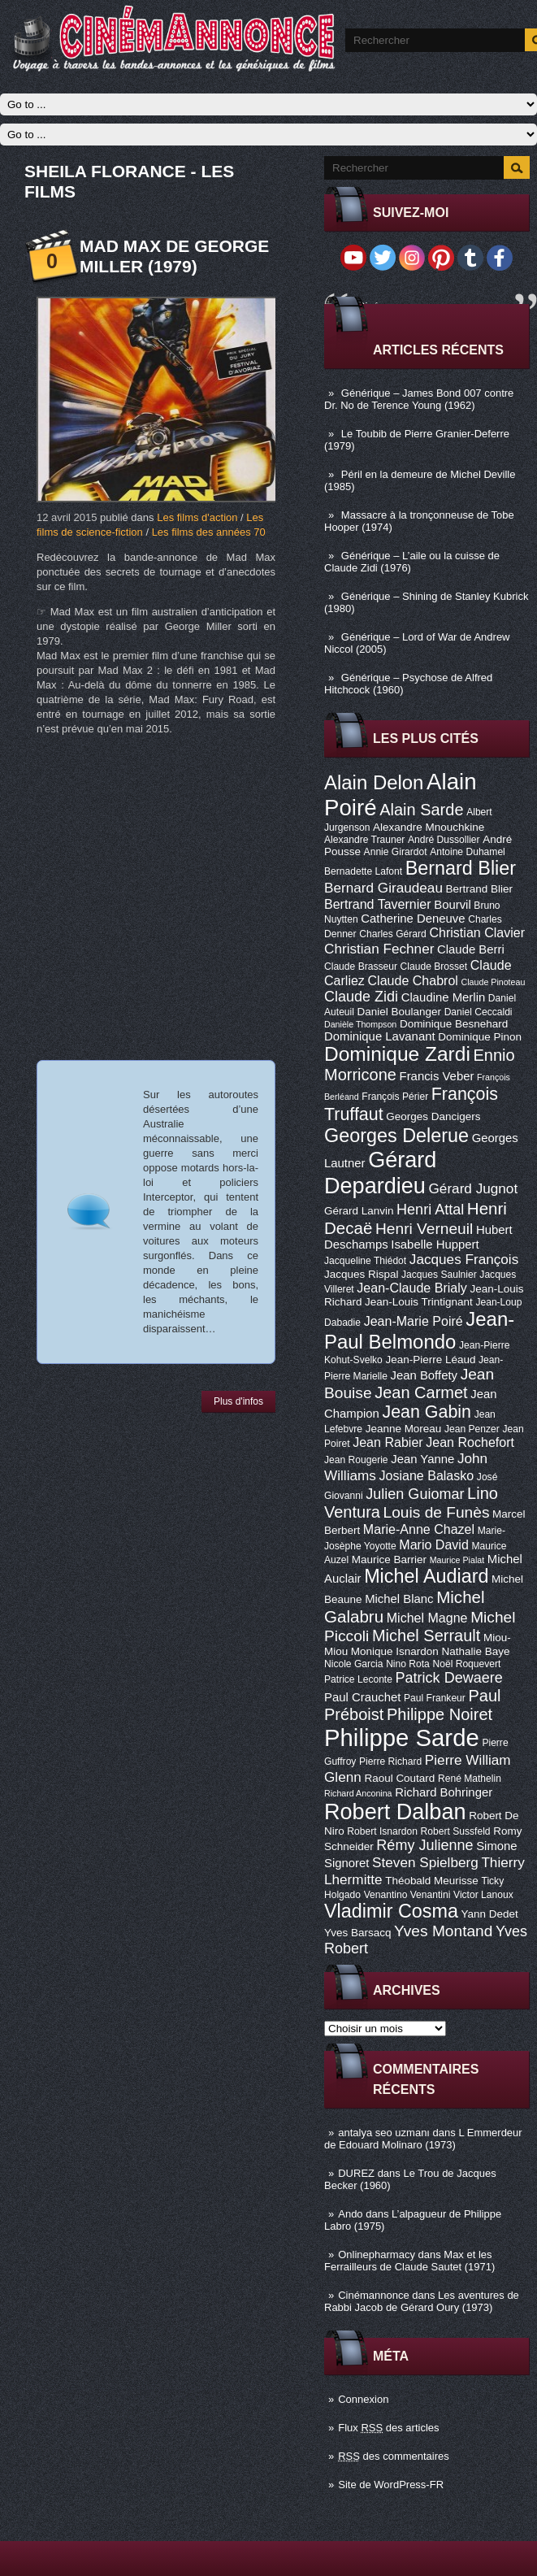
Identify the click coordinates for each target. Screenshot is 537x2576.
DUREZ (356, 2173)
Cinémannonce (373, 2295)
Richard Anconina (358, 1793)
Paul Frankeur (435, 1698)
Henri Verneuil (424, 1228)
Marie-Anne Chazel (418, 1529)
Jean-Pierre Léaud (430, 1359)
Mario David (434, 1544)
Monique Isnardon (395, 1651)
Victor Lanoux (483, 1895)
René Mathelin (469, 1778)
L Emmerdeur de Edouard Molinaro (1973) (423, 2138)
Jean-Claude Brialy (411, 1287)
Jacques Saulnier (439, 1274)
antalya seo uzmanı (384, 2132)
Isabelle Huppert (435, 1244)
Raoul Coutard (399, 1778)
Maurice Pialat (457, 1560)
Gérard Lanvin (358, 1211)
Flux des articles (388, 2428)
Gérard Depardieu (380, 1172)
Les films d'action (197, 517)
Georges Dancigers (433, 1116)
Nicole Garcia (353, 1664)
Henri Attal (430, 1209)
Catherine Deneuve (413, 918)
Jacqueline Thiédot (365, 1260)
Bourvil (452, 904)
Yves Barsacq (357, 1933)
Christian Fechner (379, 948)
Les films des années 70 (209, 532)
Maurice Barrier (389, 1559)
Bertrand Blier (479, 889)
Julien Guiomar (415, 1494)
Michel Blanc (399, 1598)
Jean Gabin (427, 1412)
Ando (350, 2214)
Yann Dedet (489, 1914)
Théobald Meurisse (432, 1880)
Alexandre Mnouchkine (428, 827)
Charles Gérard (393, 934)
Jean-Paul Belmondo (419, 1330)
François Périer (395, 1096)
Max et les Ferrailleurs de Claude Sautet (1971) (409, 2260)
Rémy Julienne (424, 1845)
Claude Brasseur (360, 966)
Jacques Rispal (361, 1274)
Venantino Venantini (407, 1895)
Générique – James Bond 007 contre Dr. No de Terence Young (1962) (418, 399)
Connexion (363, 2399)
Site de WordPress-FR (391, 2484)
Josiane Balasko (426, 1475)
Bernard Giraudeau (383, 888)
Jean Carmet (421, 1392)
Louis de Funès (436, 1512)
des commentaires (393, 2456)
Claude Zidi (361, 996)
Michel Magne (427, 1617)
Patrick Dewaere (449, 1678)
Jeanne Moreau (404, 1429)
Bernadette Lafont (363, 871)
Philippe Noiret (439, 1714)
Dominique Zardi (397, 1054)
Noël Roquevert (466, 1664)
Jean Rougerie (356, 1460)
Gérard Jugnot (473, 1188)
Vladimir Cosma (391, 1911)
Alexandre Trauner (364, 839)
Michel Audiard (426, 1576)
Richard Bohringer (443, 1792)
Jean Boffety (423, 1375)
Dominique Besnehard (454, 1024)
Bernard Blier (460, 868)
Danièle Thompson (360, 1024)
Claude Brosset (434, 966)
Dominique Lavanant (379, 1036)
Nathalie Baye (475, 1651)
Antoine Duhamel (467, 852)
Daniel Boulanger (399, 1012)
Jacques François (463, 1259)
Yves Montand (443, 1931)
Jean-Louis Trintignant (419, 1302)
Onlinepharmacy (376, 2254)
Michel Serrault (426, 1635)
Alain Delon (373, 782)
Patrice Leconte (358, 1679)
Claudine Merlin (443, 997)
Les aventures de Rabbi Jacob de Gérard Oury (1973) (421, 2301)
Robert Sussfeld (456, 1831)
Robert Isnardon (382, 1831)
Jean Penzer (472, 1429)
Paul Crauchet (362, 1697)
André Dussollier (444, 839)
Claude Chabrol (413, 980)
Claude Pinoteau (493, 982)
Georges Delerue (396, 1135)
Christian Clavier (477, 932)
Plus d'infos (238, 1401)
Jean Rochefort (470, 1442)
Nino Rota (408, 1664)
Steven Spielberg (425, 1862)
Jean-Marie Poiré (413, 1321)
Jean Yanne (422, 1459)
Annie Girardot (395, 852)
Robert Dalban (395, 1811)
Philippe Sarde (401, 1737)
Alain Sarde (421, 810)
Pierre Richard (390, 1761)
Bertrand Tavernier (377, 904)
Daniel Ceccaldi (478, 1012)
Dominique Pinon (480, 1037)
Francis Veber (437, 1076)
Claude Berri (471, 949)
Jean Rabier (387, 1442)
